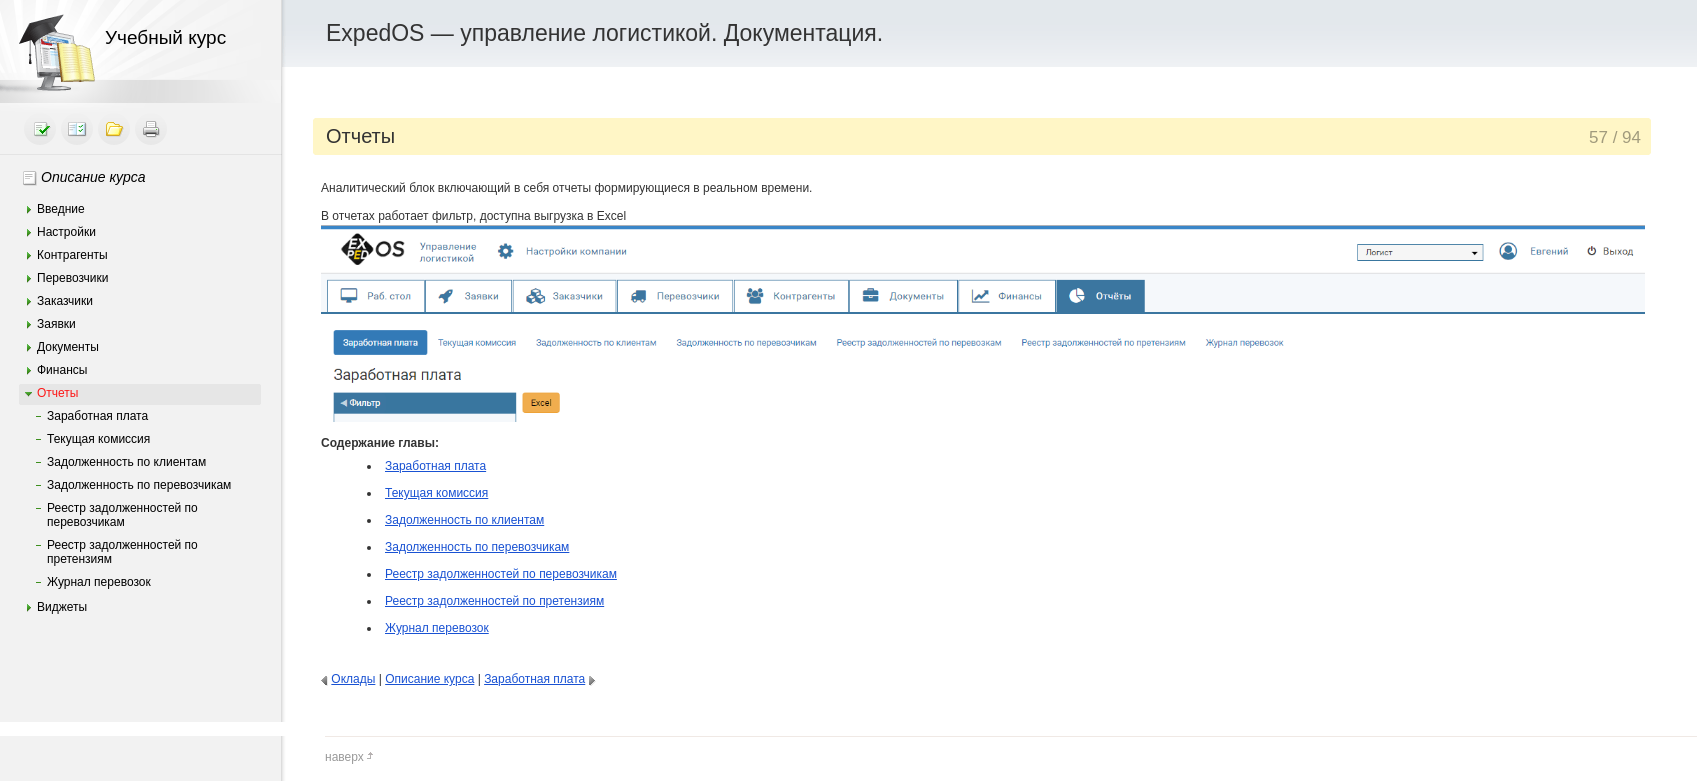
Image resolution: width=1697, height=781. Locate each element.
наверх (349, 757)
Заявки (56, 324)
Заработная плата (97, 416)
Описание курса (93, 177)
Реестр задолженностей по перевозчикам (122, 515)
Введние (61, 209)
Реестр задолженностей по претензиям (122, 552)
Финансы (62, 370)
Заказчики (65, 301)
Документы (68, 347)
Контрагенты (72, 255)
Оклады (353, 679)
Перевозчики (72, 278)
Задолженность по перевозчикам (139, 485)
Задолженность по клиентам (126, 462)
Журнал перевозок (99, 582)
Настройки (66, 232)
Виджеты (62, 607)
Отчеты (57, 393)
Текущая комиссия (98, 439)
